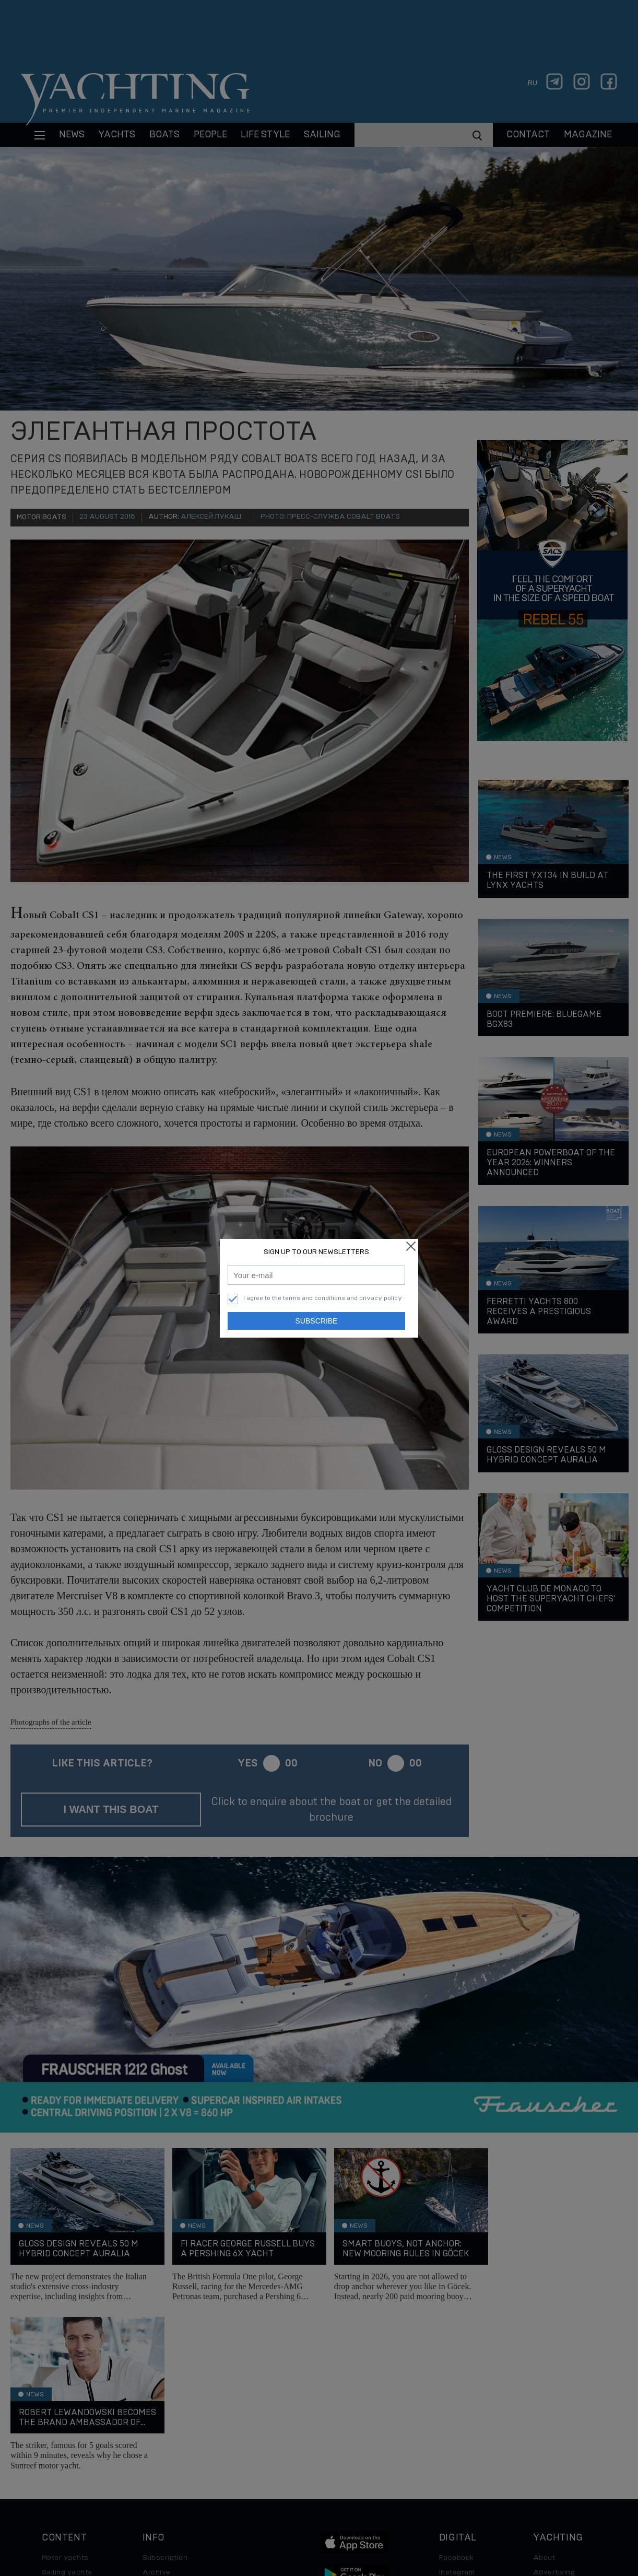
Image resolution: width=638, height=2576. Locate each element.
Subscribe (317, 1321)
